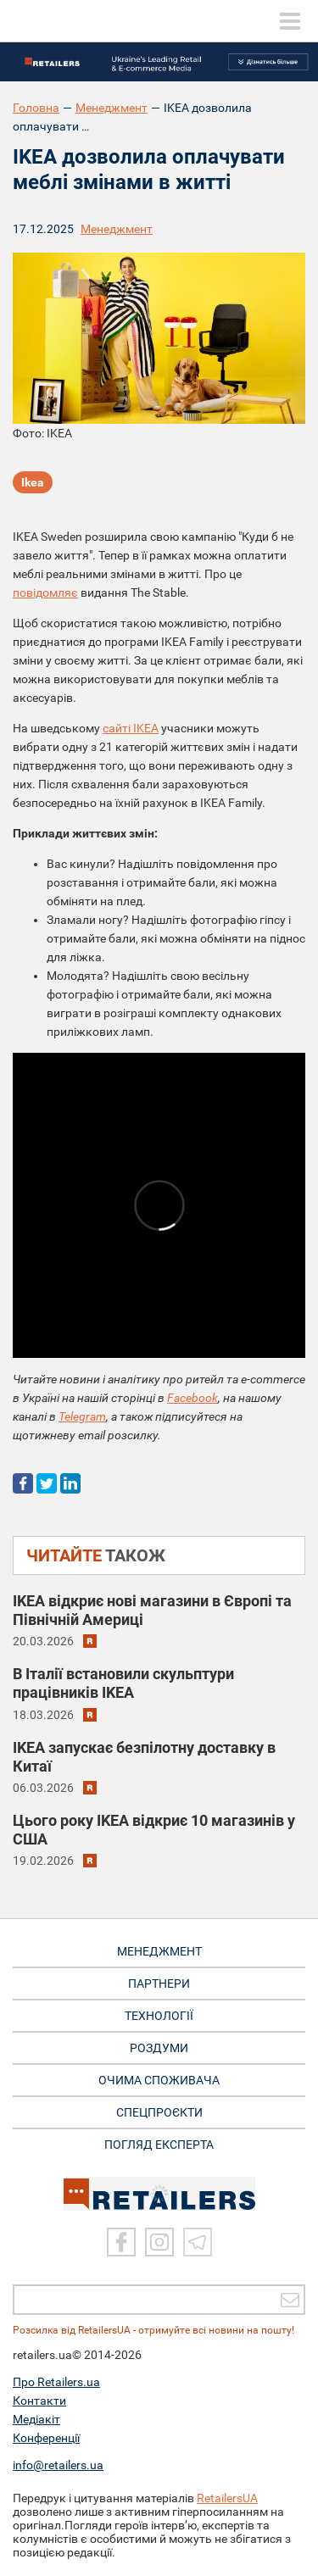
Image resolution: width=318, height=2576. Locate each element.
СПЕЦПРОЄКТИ (159, 2112)
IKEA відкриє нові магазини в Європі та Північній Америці (152, 1610)
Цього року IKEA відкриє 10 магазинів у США (154, 1829)
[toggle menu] (290, 21)
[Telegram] (197, 2242)
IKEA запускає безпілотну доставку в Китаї (144, 1757)
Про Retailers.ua (56, 2382)
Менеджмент (111, 107)
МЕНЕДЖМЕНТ (159, 1951)
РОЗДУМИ (159, 2048)
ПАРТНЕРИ (159, 1983)
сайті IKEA (131, 728)
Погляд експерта (159, 2144)
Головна (36, 107)
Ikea (32, 482)
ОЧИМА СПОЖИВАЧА (159, 2080)
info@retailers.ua (58, 2465)
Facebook (192, 1398)
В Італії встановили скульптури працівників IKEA (123, 1683)
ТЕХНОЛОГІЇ (159, 2015)
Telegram (82, 1416)
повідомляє (45, 592)
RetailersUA (227, 2498)
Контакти (39, 2400)
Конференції (46, 2438)
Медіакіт (36, 2419)
